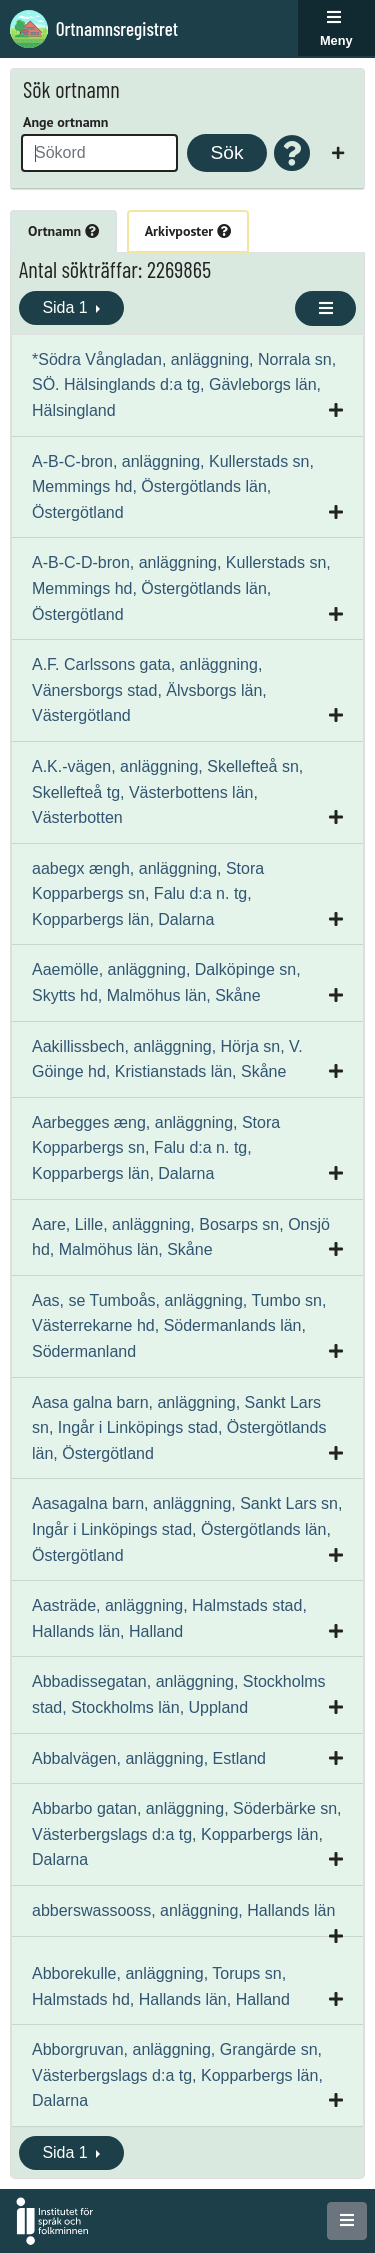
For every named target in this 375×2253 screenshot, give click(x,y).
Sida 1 (67, 307)
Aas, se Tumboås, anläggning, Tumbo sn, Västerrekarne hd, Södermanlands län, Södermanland (179, 1326)
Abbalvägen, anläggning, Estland (149, 1758)
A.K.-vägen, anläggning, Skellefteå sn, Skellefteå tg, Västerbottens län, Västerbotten (167, 792)
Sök (226, 152)
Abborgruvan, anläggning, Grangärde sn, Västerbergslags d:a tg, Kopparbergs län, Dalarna (177, 2075)
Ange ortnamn (65, 122)
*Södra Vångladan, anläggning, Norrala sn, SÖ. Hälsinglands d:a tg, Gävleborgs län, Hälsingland (184, 385)
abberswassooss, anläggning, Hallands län (183, 1910)
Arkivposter (188, 231)
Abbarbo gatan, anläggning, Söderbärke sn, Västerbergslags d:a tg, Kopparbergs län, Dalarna (187, 1834)
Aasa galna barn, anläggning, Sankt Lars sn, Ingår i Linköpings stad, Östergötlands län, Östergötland (179, 1428)
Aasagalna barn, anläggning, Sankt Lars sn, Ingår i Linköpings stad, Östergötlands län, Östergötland (187, 1529)
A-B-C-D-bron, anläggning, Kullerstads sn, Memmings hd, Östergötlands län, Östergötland (181, 588)
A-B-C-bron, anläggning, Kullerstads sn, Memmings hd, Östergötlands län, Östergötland (173, 487)
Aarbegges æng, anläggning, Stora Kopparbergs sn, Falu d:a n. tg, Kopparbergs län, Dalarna (156, 1148)
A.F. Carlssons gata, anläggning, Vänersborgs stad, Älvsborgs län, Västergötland (149, 690)
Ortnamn (63, 231)
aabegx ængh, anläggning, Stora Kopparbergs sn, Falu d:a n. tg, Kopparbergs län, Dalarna (148, 894)
